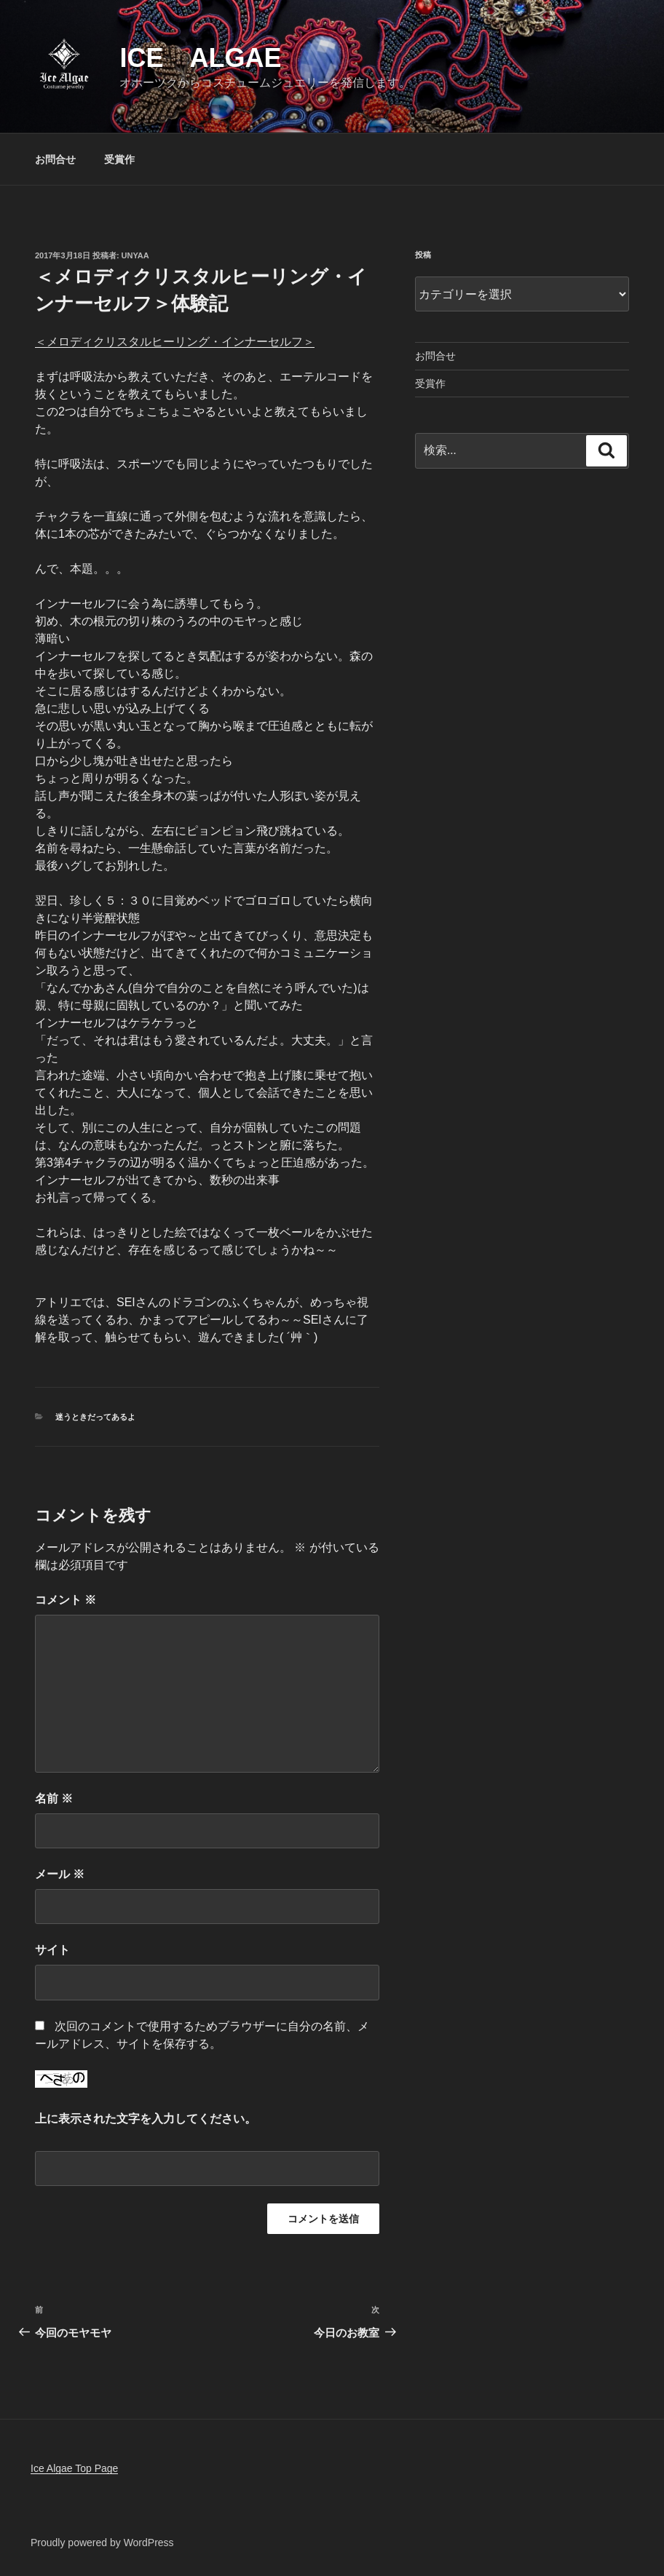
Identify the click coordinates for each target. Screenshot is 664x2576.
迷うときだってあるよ (95, 1416)
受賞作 (119, 159)
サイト (52, 1950)
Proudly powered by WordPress (102, 2542)
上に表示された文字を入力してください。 (145, 2118)
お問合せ (55, 159)
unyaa (135, 255)
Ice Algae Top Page (74, 2468)
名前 (54, 1798)
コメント (65, 1600)
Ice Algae (200, 58)
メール (59, 1874)
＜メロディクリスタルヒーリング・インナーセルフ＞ (175, 341)
